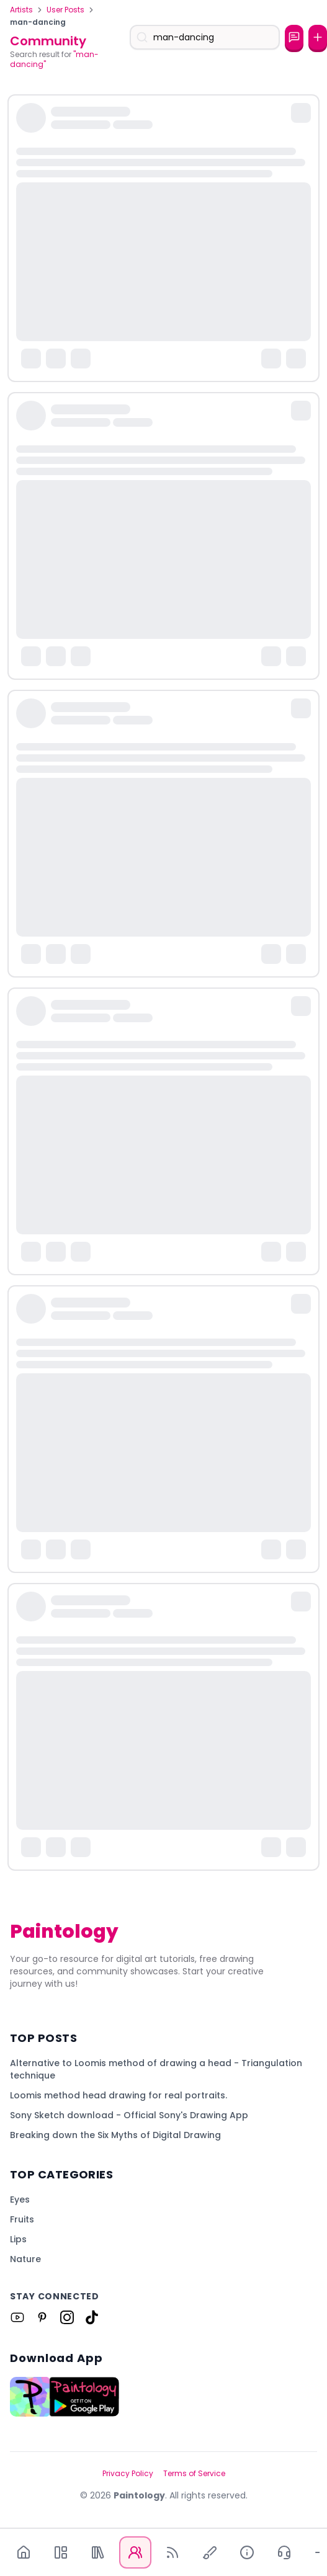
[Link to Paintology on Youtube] (17, 2317)
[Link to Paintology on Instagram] (67, 2317)
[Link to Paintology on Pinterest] (42, 2317)
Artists (21, 10)
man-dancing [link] (38, 22)
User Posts (65, 10)
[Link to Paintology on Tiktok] (91, 2317)
